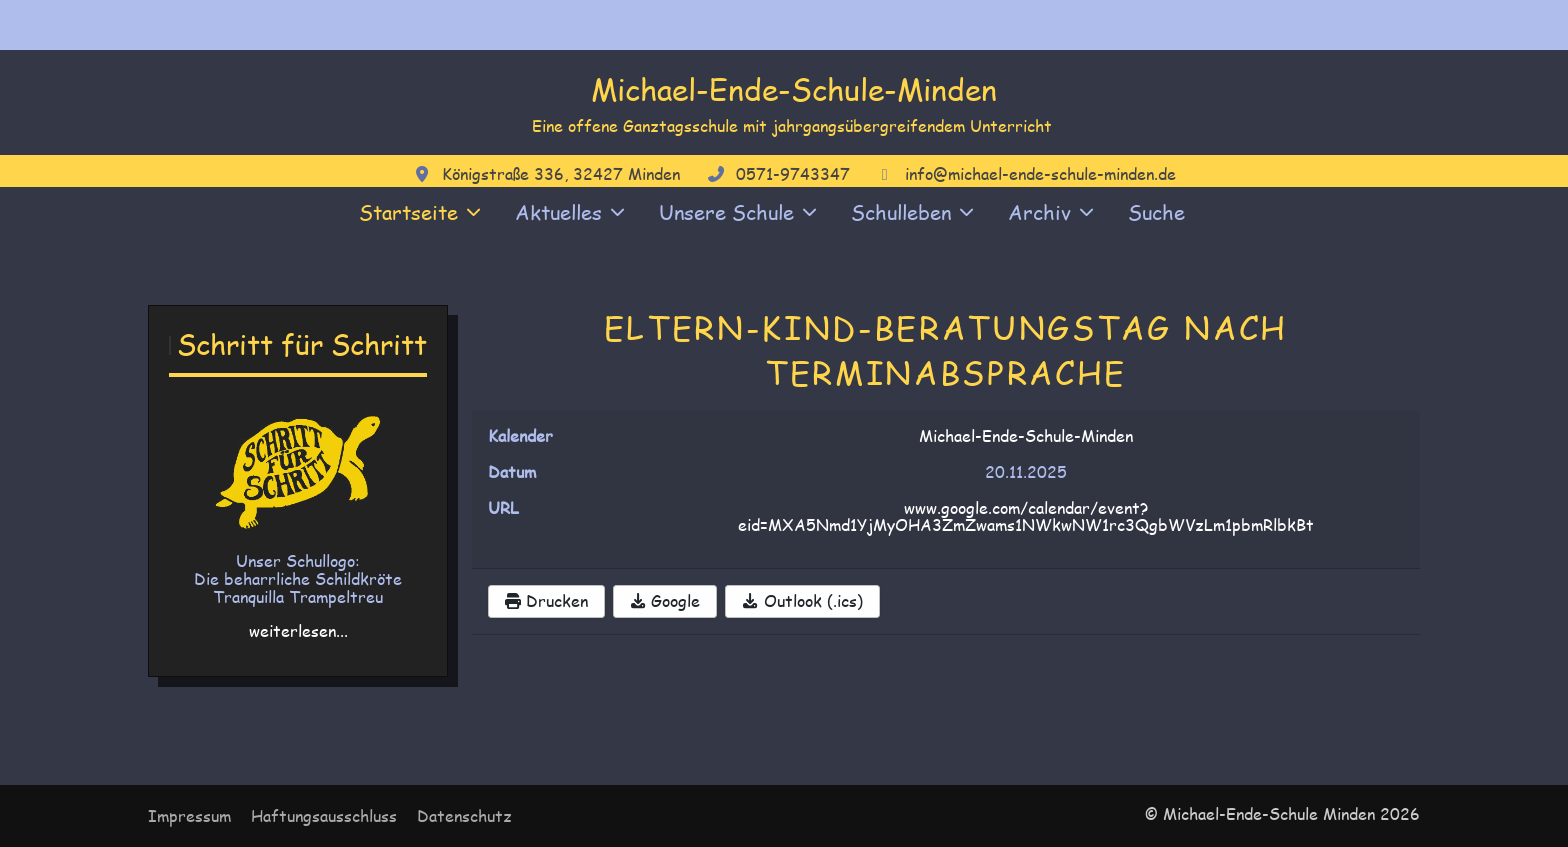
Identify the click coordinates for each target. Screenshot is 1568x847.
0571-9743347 (793, 173)
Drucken (546, 600)
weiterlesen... (298, 630)
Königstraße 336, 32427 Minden (561, 173)
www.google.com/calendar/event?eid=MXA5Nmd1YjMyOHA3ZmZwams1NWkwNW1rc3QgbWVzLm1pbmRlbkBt (1026, 516)
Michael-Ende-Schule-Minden (794, 89)
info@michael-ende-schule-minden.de (1040, 173)
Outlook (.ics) (802, 600)
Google (665, 600)
